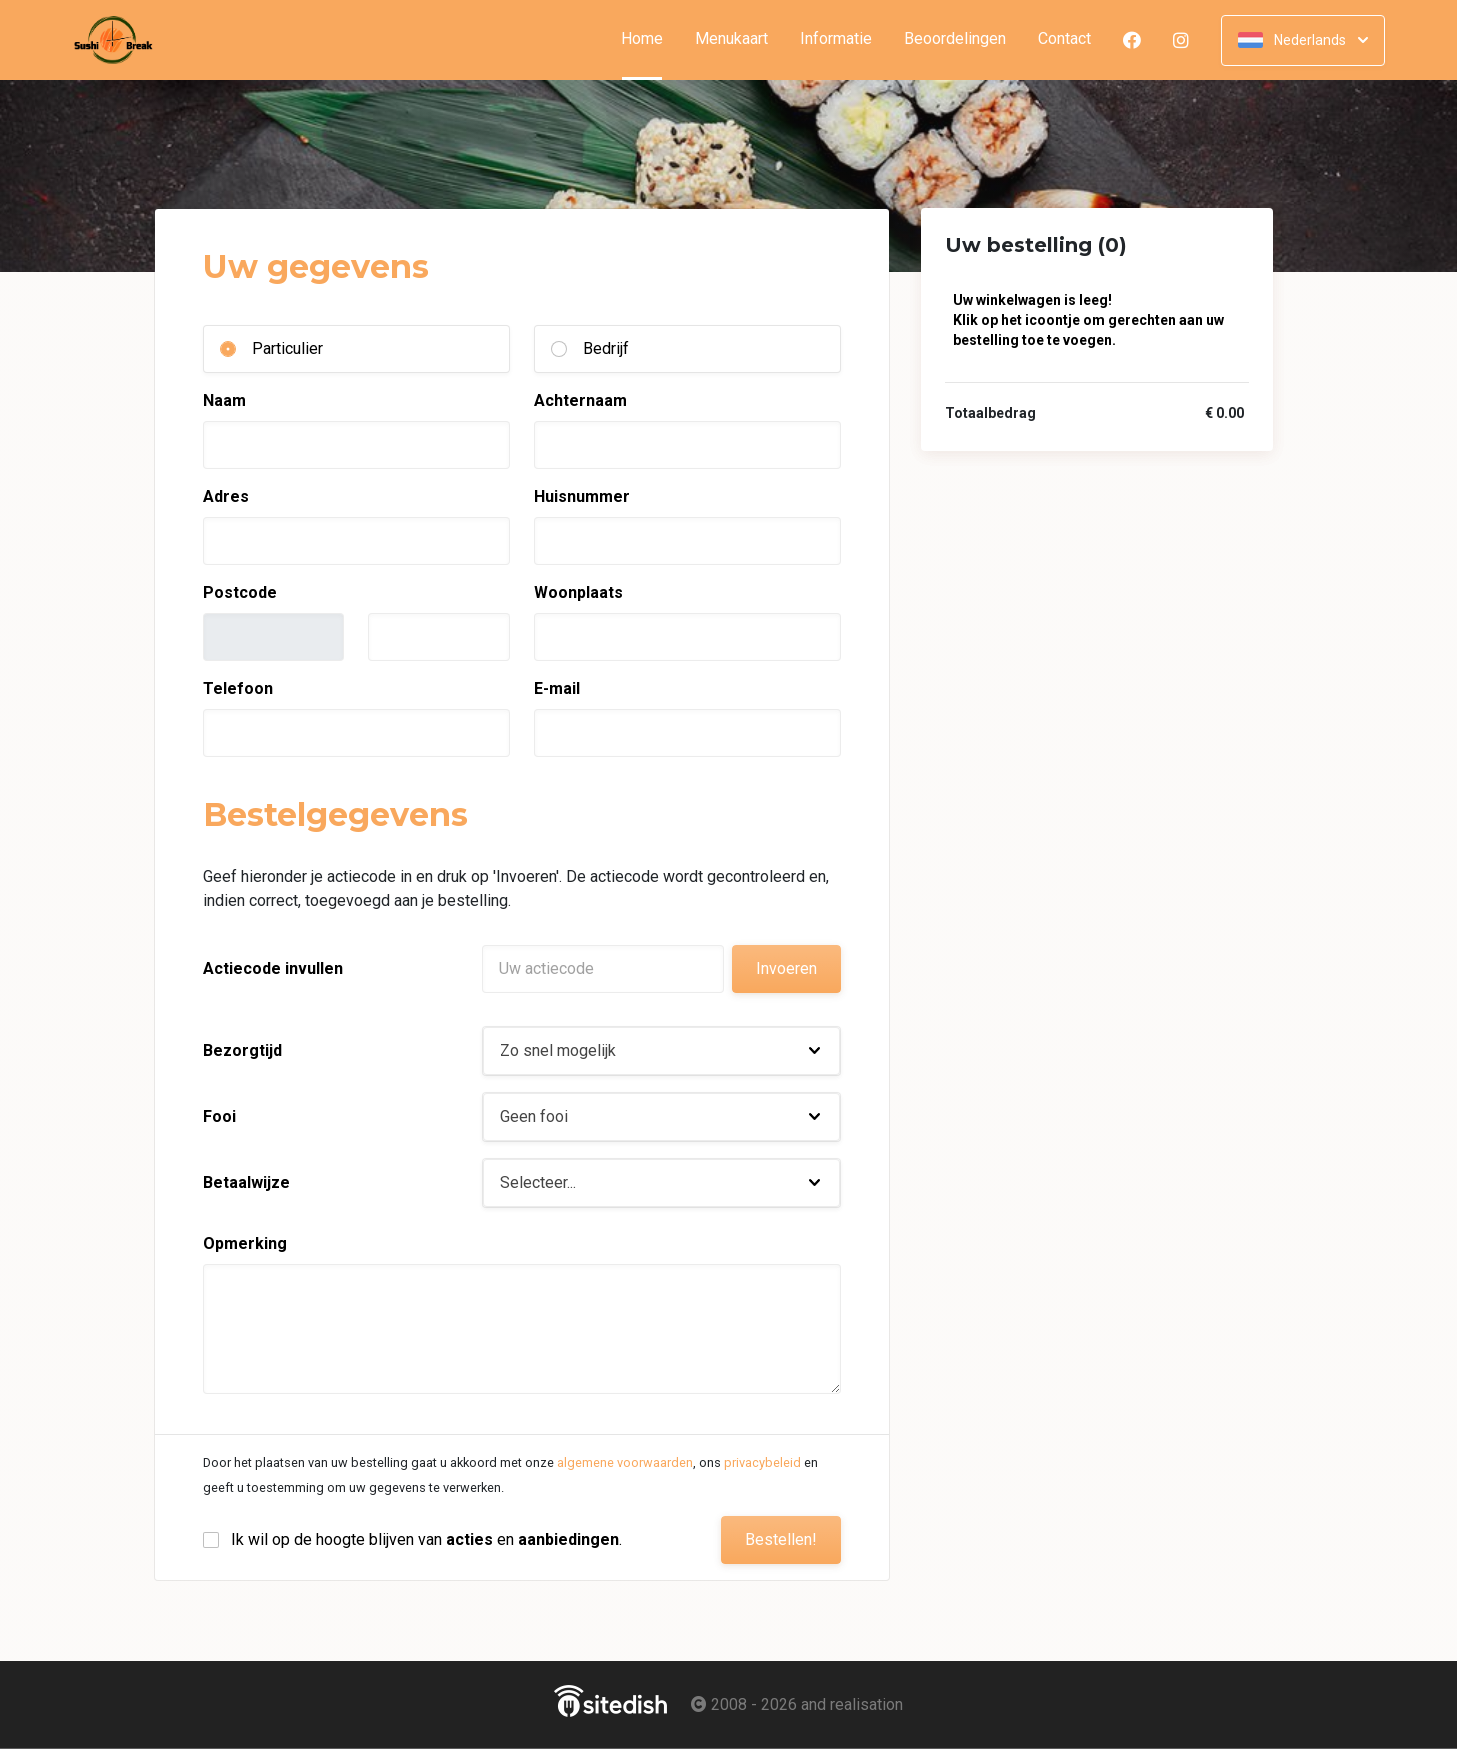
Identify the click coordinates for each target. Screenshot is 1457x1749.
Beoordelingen (955, 39)
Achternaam (580, 400)
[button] (661, 1051)
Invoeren (786, 968)
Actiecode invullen (273, 968)
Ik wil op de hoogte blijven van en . (426, 1539)
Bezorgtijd (242, 1050)
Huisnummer (582, 496)
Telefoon (238, 688)
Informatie (836, 39)
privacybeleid (762, 1462)
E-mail (557, 688)
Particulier (287, 348)
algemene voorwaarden (625, 1462)
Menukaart (731, 39)
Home (650, 39)
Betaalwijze (246, 1182)
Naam (224, 400)
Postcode (240, 592)
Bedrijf (606, 348)
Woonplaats (578, 592)
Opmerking (245, 1243)
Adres (226, 496)
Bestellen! (781, 1539)
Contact (1064, 39)
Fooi (219, 1116)
